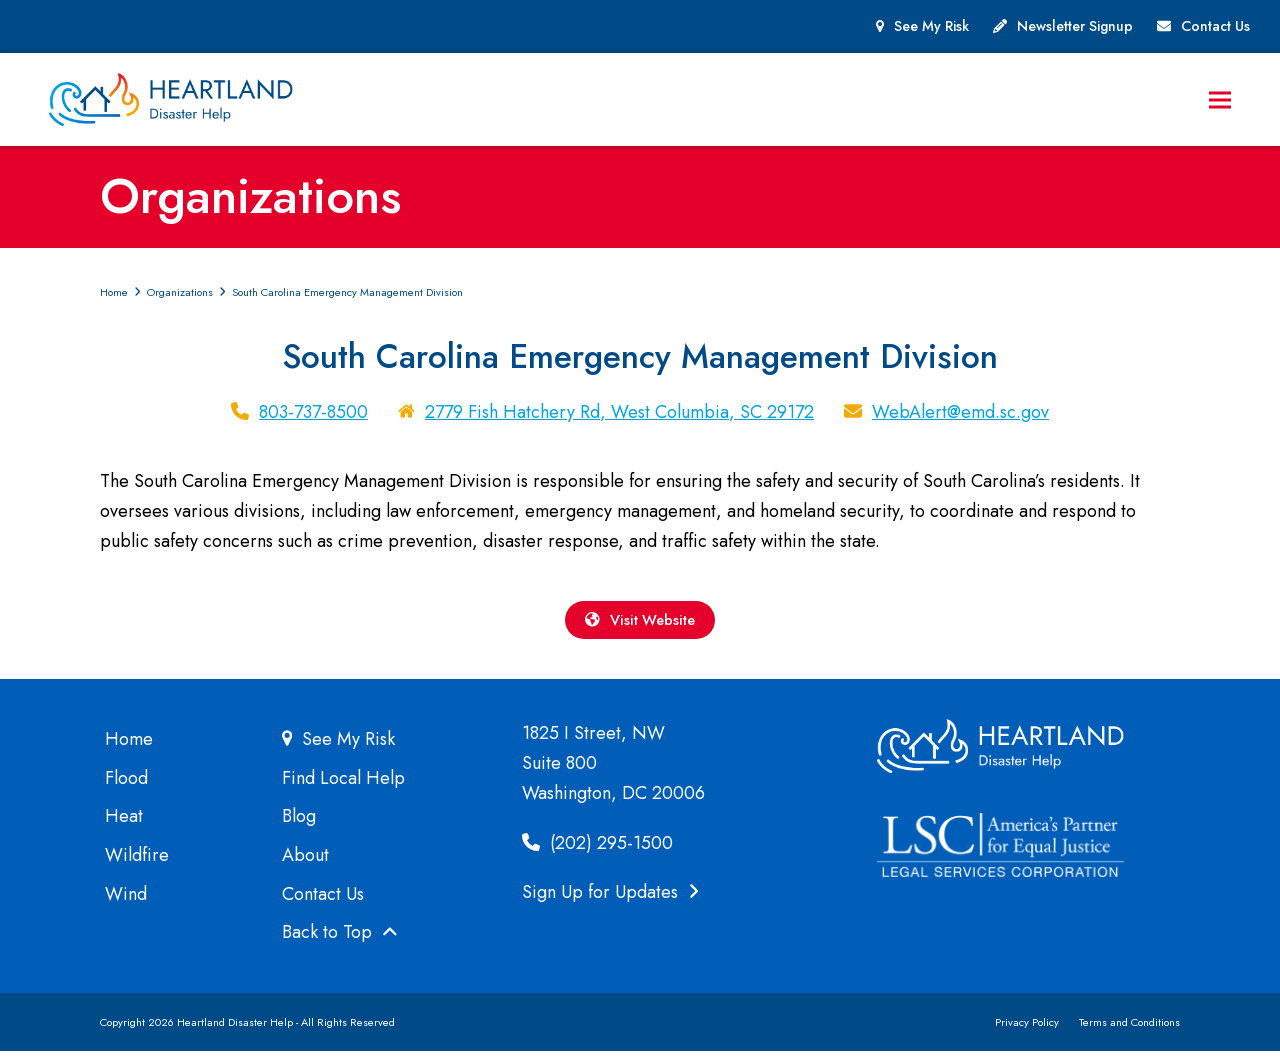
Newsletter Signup (1075, 26)
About (305, 867)
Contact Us (1215, 26)
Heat (124, 828)
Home (129, 751)
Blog (299, 828)
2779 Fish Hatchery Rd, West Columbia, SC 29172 (619, 419)
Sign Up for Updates (610, 904)
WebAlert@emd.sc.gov (960, 419)
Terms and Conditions (1129, 1034)
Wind (126, 906)
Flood (126, 790)
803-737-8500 (313, 419)
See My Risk (931, 26)
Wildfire (137, 867)
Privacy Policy (1027, 1034)
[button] (1239, 103)
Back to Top (340, 945)
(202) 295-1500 (597, 855)
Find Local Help (343, 790)
